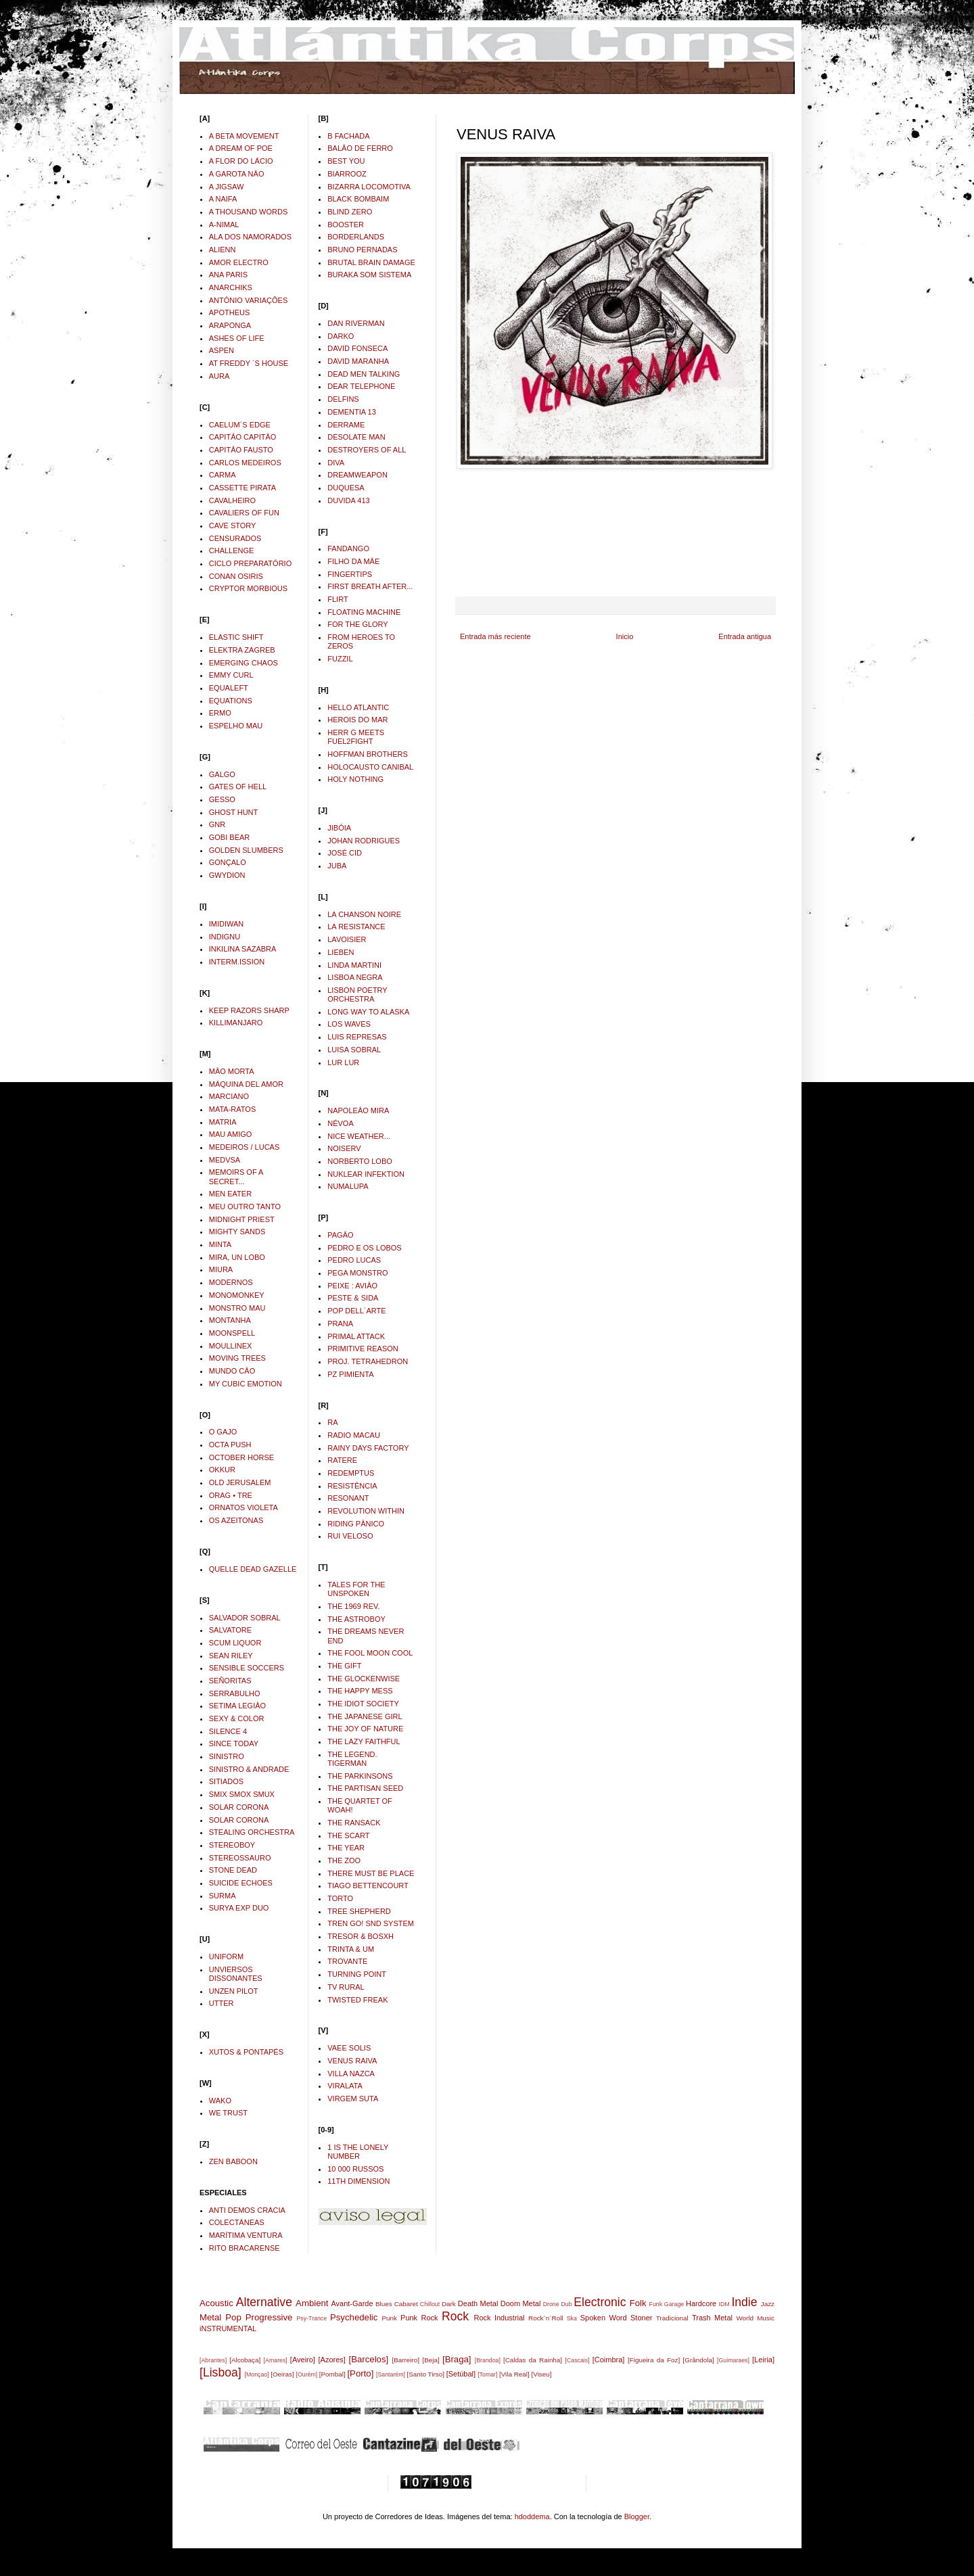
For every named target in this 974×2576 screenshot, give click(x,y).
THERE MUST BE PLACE (370, 1873)
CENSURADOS (235, 538)
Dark (449, 2304)
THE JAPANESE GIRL (364, 1716)
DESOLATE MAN (356, 437)
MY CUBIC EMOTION (245, 1384)
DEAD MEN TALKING (363, 374)
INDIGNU (224, 937)
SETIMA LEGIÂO (237, 1706)
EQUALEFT (228, 688)
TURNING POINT (356, 1974)
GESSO (222, 799)
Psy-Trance (312, 2318)
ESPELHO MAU (235, 726)
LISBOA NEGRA (354, 977)
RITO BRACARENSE (244, 2248)
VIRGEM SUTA (352, 2098)
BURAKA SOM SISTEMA (369, 275)
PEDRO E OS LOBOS (364, 1248)
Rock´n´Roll (545, 2318)
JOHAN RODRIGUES (363, 841)
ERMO (220, 713)
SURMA (222, 1896)
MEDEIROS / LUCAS (244, 1147)
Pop (233, 2317)
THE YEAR (346, 1848)
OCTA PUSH (230, 1445)
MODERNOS (231, 1282)
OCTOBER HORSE (241, 1457)
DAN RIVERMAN (355, 323)
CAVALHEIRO (232, 500)
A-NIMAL (224, 224)
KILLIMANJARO (235, 1022)
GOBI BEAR (229, 837)
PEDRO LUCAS (354, 1260)
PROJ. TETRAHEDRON (367, 1361)
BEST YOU (346, 161)
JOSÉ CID (344, 853)
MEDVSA (224, 1160)
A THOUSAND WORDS (248, 212)
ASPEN (221, 350)
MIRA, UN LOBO (237, 1257)
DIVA (335, 463)
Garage (674, 2304)
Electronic (600, 2302)
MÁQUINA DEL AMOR (246, 1084)
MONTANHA (230, 1320)
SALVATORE (230, 1630)
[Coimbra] (609, 2360)
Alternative (264, 2302)
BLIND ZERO (349, 212)
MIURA (221, 1269)
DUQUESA (345, 488)
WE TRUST (228, 2113)
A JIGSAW (226, 187)
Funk (656, 2304)
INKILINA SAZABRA (243, 949)
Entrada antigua (744, 636)
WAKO (220, 2101)
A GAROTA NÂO (236, 174)
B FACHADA (348, 136)
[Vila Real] (514, 2374)
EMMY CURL (231, 675)
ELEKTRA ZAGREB (242, 650)
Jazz (767, 2304)
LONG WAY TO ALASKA (368, 1012)
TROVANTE (347, 1961)
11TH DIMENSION (358, 2181)
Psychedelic (353, 2317)
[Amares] (275, 2360)
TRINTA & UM (350, 1949)
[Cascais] (577, 2360)
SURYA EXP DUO (239, 1908)
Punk (389, 2318)
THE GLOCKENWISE (363, 1679)
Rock (455, 2316)
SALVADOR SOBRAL (245, 1618)
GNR (217, 824)
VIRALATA (345, 2086)
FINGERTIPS (349, 574)
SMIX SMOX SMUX (242, 1794)
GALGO (222, 774)
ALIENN (222, 249)
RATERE (342, 1460)
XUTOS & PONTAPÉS (246, 2052)
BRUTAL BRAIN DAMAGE (371, 262)
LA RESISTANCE (356, 926)
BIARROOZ (346, 174)
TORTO (340, 1898)
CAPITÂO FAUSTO (241, 450)
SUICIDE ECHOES (241, 1883)
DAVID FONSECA (357, 348)
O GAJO (223, 1432)
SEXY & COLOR (236, 1718)
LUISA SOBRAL (354, 1050)
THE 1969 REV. (353, 1606)
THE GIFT (344, 1666)
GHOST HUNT (233, 812)
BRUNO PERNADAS (362, 249)
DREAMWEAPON (357, 475)
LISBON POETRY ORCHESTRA (357, 994)
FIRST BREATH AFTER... (370, 586)
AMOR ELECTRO (239, 262)
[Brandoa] (488, 2360)
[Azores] (332, 2360)
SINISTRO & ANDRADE (249, 1769)
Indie (744, 2302)
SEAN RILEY (231, 1656)
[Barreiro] (405, 2360)
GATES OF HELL (237, 786)
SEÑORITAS (230, 1681)
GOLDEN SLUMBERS (246, 850)
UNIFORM (226, 1956)
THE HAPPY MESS (359, 1691)
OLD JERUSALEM (240, 1482)
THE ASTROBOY (356, 1619)
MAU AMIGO (230, 1134)
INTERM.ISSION (237, 962)
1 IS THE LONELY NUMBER (357, 2151)
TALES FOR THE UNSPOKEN (356, 1588)
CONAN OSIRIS (236, 576)
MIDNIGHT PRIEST (242, 1219)
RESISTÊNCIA (352, 1486)
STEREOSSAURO (240, 1858)
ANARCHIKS (230, 287)
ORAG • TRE (230, 1495)
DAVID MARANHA (358, 361)
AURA (219, 376)
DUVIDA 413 (348, 500)
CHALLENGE (231, 550)
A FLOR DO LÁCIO (241, 161)
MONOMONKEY (236, 1295)
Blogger (636, 2516)
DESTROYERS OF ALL (366, 450)
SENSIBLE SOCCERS (246, 1668)
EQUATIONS (230, 701)
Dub (566, 2304)
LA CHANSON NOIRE (364, 914)
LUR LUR (343, 1062)
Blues (383, 2304)
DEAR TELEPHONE (361, 386)
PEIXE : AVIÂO (352, 1286)
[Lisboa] (220, 2372)
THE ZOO (344, 1860)
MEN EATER (230, 1194)
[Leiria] (763, 2360)
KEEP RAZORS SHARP (249, 1010)
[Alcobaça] (244, 2360)
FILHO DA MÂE (353, 561)
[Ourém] (306, 2374)
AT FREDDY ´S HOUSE (248, 363)
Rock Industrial (498, 2318)
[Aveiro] (302, 2360)
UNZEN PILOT (233, 1991)
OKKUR (222, 1470)
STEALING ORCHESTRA (252, 1832)
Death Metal (478, 2303)
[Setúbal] (461, 2374)
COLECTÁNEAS (236, 2222)
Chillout (430, 2304)
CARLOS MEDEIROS (245, 463)
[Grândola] (698, 2360)
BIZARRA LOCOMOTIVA (369, 187)
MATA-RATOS (232, 1109)
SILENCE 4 (228, 1731)
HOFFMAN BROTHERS (367, 754)
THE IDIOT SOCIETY (363, 1704)
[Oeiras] (282, 2374)
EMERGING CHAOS (243, 663)
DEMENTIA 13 (351, 412)
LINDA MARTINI (354, 965)
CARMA (222, 475)
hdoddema (532, 2516)
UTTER (221, 2003)
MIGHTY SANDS (237, 1231)
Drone (551, 2304)
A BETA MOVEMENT (244, 136)
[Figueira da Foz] (654, 2360)
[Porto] (360, 2373)
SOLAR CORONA (239, 1807)
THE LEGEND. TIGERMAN (352, 1758)
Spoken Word (603, 2318)
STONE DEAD (233, 1870)
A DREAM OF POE (241, 148)
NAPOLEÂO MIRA (358, 1110)
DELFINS (342, 399)
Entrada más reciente (495, 636)
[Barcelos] (369, 2359)
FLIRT (337, 599)
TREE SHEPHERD (359, 1911)
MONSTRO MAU (237, 1308)
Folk (638, 2303)
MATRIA (223, 1122)
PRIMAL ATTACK (356, 1336)
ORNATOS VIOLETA (243, 1507)
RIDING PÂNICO (355, 1524)
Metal (210, 2317)
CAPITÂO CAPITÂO (243, 437)
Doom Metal (521, 2303)
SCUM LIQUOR (235, 1643)
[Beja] (430, 2360)
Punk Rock (419, 2318)
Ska (572, 2318)
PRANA (340, 1323)
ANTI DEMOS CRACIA (247, 2210)
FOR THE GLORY (357, 624)
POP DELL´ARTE (356, 1311)
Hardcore (701, 2303)
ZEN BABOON (233, 2161)
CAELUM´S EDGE (240, 425)
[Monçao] (257, 2374)
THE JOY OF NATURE (365, 1729)
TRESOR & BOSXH (360, 1936)
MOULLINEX (230, 1346)
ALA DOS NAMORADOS (250, 237)
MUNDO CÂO (232, 1371)
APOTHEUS (229, 312)
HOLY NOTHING (355, 779)
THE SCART (348, 1835)
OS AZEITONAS (236, 1520)
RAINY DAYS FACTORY (368, 1448)
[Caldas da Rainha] (532, 2360)
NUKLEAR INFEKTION (365, 1174)
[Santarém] (390, 2374)
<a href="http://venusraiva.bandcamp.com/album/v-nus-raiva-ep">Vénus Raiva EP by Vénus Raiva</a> (615, 532)
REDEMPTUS (350, 1473)
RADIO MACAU (353, 1435)
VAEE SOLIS (349, 2048)
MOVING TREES (237, 1358)
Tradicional (672, 2318)
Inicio (625, 636)
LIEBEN (340, 952)
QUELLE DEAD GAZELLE (253, 1569)
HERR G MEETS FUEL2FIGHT (355, 736)
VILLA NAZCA (351, 2073)
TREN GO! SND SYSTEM (370, 1923)
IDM (724, 2304)
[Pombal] (332, 2374)
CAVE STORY (232, 525)
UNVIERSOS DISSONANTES (235, 1973)
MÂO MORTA (231, 1071)
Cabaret (406, 2304)
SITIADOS (226, 1781)
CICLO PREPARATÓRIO (250, 563)
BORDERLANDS (355, 237)
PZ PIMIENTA (350, 1374)
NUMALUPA (347, 1186)
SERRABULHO (234, 1693)
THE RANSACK (353, 1823)
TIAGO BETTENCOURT (368, 1885)
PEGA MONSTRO (357, 1273)
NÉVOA (340, 1123)
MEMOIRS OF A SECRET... (236, 1176)
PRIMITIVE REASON (362, 1348)
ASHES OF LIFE (236, 338)
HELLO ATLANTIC (358, 707)
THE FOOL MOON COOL (370, 1653)
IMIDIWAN (226, 924)
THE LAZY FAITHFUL (363, 1741)
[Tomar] (487, 2374)
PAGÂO (340, 1235)
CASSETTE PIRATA (242, 488)
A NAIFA (223, 199)
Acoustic (216, 2303)
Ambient (312, 2303)
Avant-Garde (352, 2303)
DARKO (340, 336)
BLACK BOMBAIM (358, 199)
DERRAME (346, 425)
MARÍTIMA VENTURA (246, 2235)
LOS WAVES (349, 1024)
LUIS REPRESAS (356, 1037)
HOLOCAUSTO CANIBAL (370, 767)
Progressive (269, 2317)
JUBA (336, 866)
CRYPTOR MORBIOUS (248, 588)
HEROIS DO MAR (357, 720)
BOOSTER (345, 224)
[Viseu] (542, 2374)
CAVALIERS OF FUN (244, 513)
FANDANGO (348, 548)
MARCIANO (229, 1096)
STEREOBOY (232, 1845)
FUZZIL (339, 659)
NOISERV (344, 1148)
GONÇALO (227, 862)
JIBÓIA (339, 828)
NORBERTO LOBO (359, 1161)
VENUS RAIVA (352, 2061)
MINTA (220, 1244)
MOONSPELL (232, 1333)
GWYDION (227, 875)
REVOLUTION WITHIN (365, 1511)
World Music (755, 2318)
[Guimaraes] (733, 2360)
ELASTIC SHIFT (236, 637)
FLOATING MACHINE (363, 612)
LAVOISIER (346, 939)
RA (332, 1422)
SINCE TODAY (233, 1743)
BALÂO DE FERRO (360, 148)
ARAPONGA (230, 325)
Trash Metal (712, 2318)
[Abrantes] (213, 2360)
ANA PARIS (228, 275)
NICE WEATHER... (358, 1136)
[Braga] (456, 2359)
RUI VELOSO (350, 1536)
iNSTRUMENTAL (228, 2328)
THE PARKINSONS (359, 1776)
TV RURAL (345, 1987)
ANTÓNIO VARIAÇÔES (248, 300)
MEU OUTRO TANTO (245, 1206)
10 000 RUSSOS (355, 2169)
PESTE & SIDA (352, 1298)
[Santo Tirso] (425, 2374)
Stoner (641, 2318)
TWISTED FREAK (357, 2000)
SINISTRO (226, 1756)
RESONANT (348, 1498)
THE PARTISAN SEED (365, 1788)
